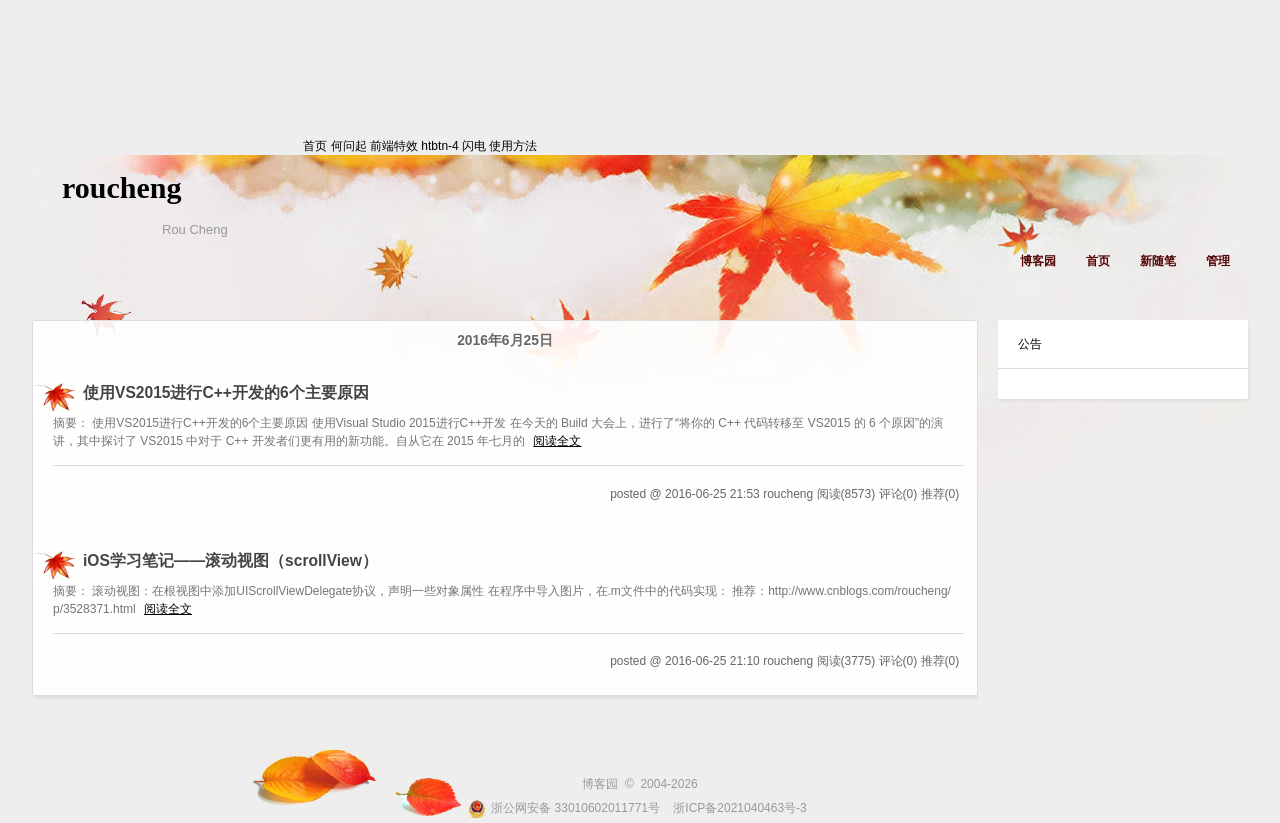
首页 (165, 146)
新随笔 (1158, 261)
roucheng (121, 187)
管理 (1218, 261)
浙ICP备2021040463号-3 (739, 808)
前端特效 (394, 146)
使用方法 (513, 146)
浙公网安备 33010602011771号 (564, 808)
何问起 (349, 146)
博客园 (1038, 261)
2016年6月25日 (505, 340)
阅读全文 (557, 441)
